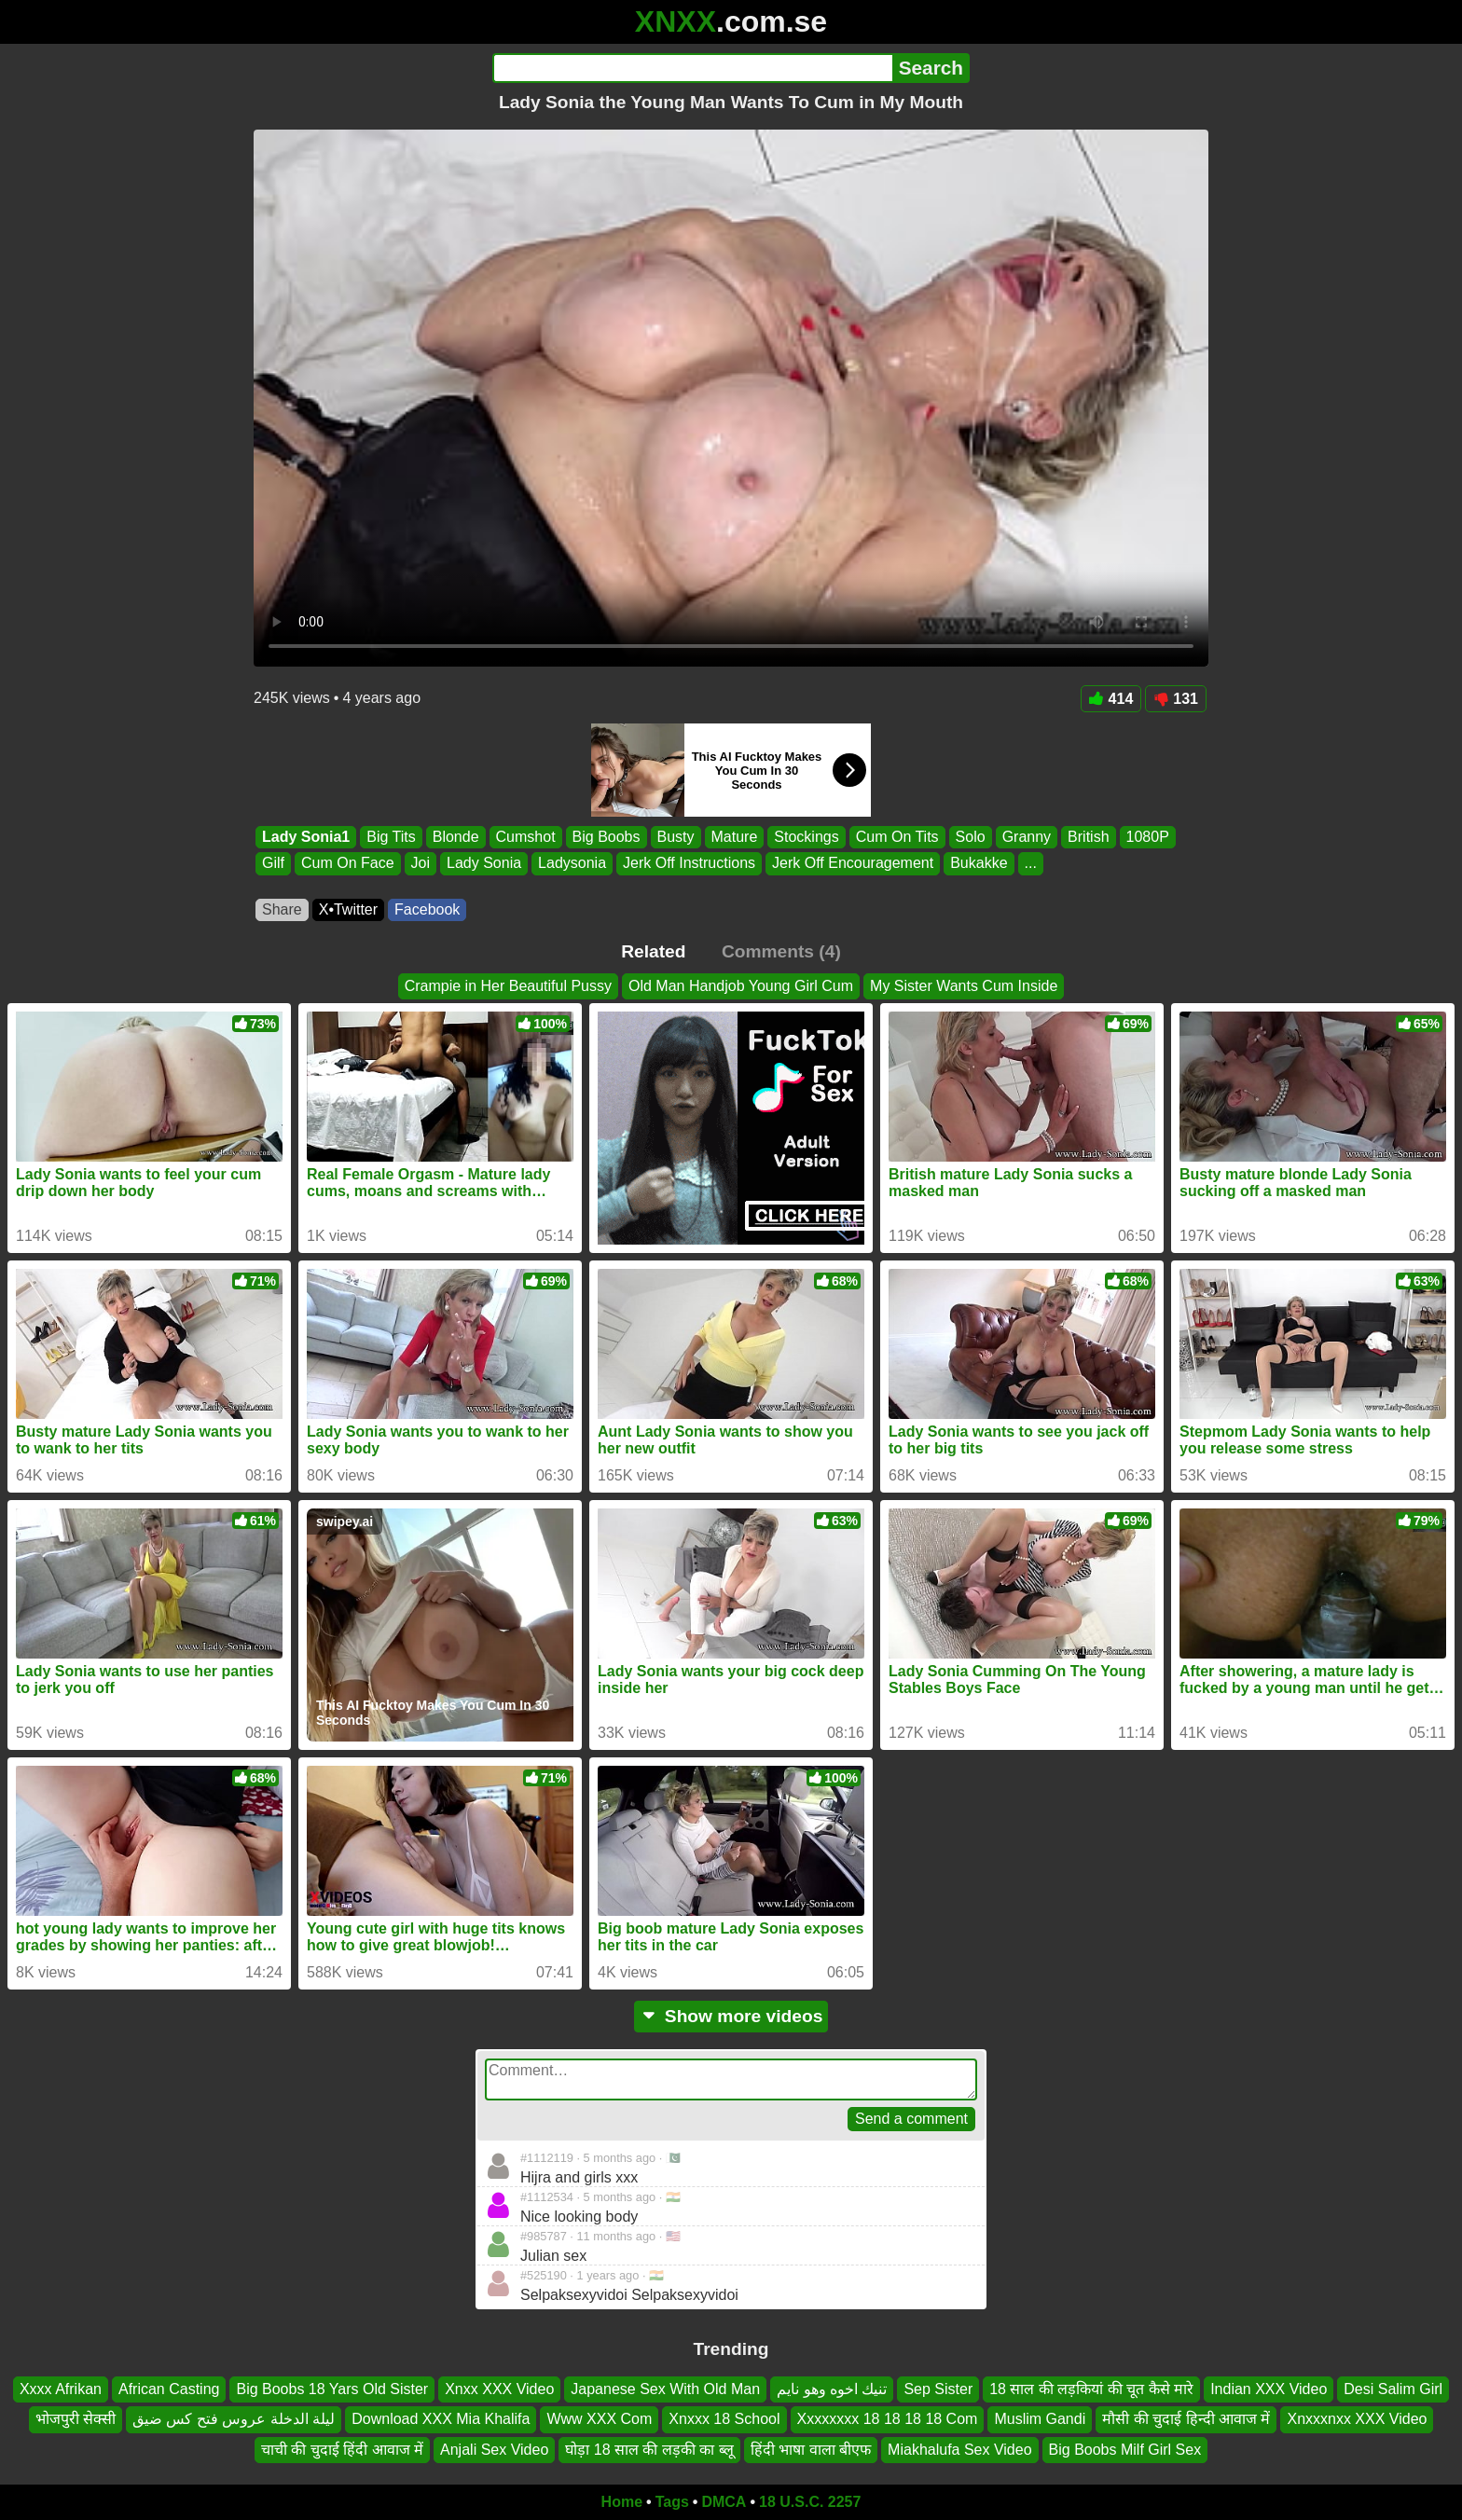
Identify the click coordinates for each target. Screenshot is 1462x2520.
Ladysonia (572, 864)
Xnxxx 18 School (724, 2420)
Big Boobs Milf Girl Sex (1125, 2450)
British (1088, 837)
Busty (676, 837)
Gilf (273, 864)
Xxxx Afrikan (61, 2389)
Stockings (806, 837)
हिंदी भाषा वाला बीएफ (811, 2450)
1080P (1147, 837)
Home (621, 2502)
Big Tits (390, 837)
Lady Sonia (484, 864)
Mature (734, 837)
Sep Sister (937, 2389)
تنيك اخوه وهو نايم (832, 2389)
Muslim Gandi (1039, 2420)
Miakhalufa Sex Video (959, 2450)
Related (653, 951)
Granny (1026, 837)
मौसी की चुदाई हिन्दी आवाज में (1186, 2420)
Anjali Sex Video (494, 2450)
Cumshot (526, 837)
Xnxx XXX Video (499, 2389)
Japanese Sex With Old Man (665, 2389)
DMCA (723, 2502)
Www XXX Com (599, 2420)
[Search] (692, 68)
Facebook (427, 909)
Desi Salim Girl (1393, 2389)
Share (282, 909)
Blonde (456, 837)
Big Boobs (606, 837)
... (1031, 864)
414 (1111, 699)
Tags (672, 2502)
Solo (971, 837)
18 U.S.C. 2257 (810, 2502)
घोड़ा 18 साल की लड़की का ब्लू (649, 2450)
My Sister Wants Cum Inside (963, 986)
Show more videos (731, 2016)
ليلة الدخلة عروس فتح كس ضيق (233, 2420)
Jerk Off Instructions (689, 864)
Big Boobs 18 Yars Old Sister (332, 2389)
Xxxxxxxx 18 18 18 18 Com (887, 2420)
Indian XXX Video (1268, 2389)
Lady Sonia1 (306, 837)
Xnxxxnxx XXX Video (1357, 2420)
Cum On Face (347, 864)
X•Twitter (348, 909)
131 (1175, 699)
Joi (420, 864)
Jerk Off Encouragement (852, 864)
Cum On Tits (897, 837)
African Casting (169, 2389)
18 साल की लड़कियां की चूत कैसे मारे (1091, 2389)
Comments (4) (781, 951)
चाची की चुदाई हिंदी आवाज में (342, 2450)
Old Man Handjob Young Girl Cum (740, 986)
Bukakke (978, 864)
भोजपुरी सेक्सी (75, 2420)
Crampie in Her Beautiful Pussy (508, 986)
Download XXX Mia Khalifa (441, 2420)
